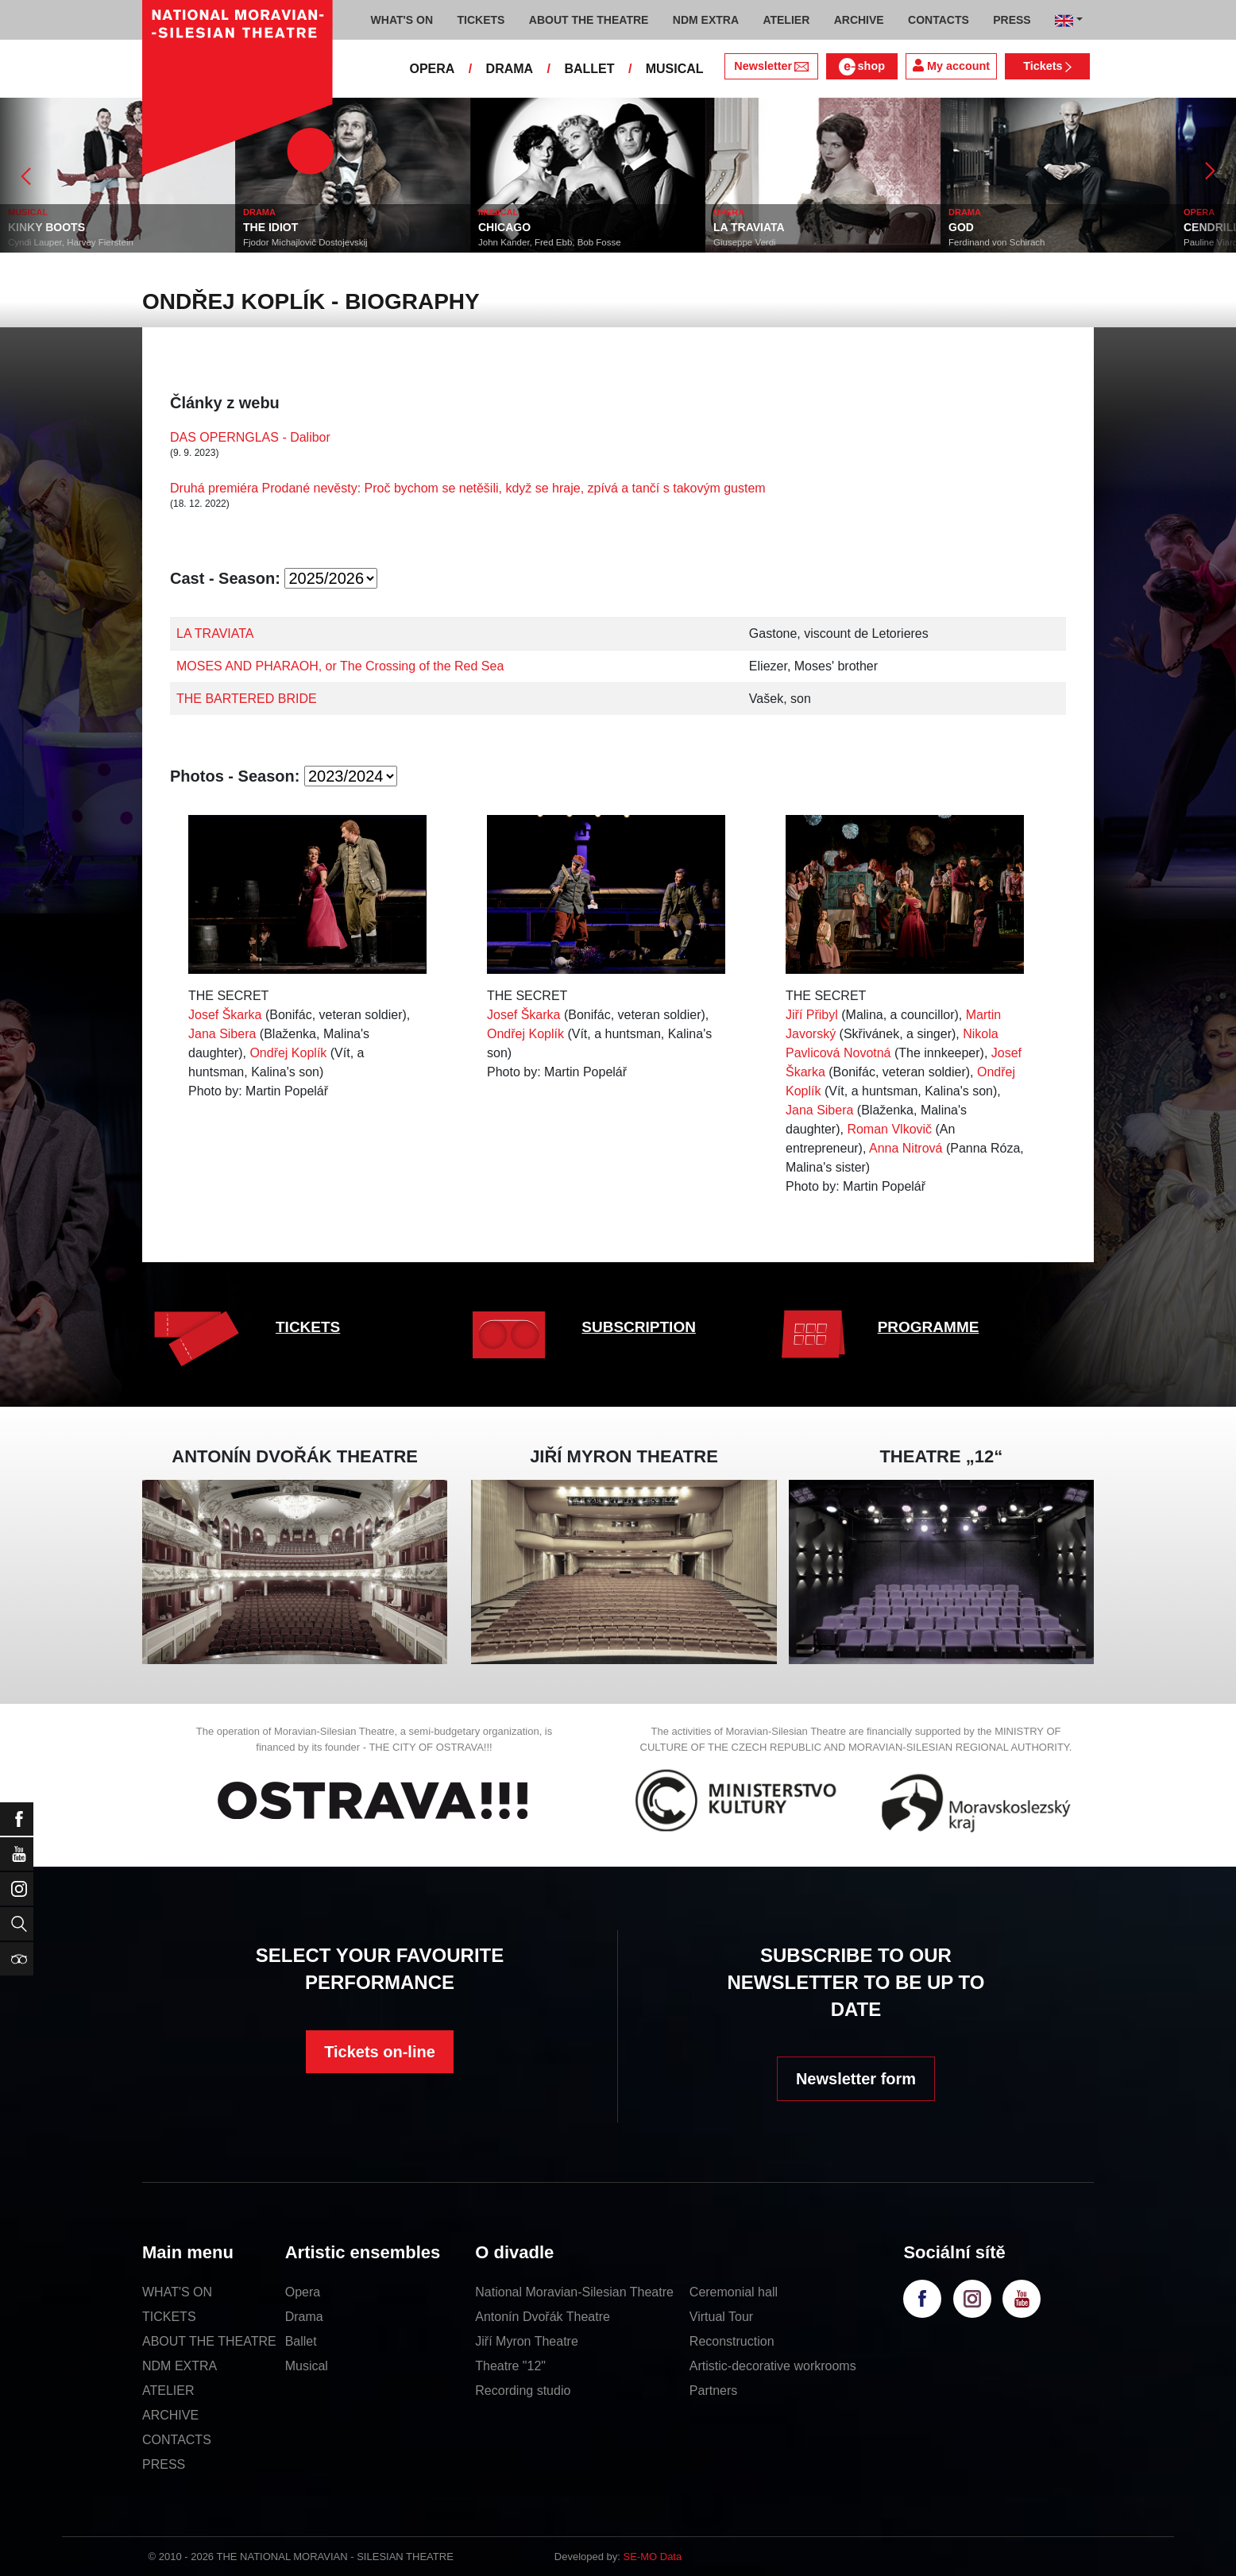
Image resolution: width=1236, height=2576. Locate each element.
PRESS (163, 2464)
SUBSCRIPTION (638, 1327)
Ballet (301, 2341)
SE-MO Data (653, 2556)
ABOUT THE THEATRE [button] (589, 20)
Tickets (1047, 66)
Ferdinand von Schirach (996, 242)
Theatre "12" (510, 2366)
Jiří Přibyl (812, 1015)
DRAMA (510, 68)
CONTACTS (176, 2440)
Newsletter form (856, 2078)
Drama (304, 2316)
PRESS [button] (1011, 20)
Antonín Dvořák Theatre (542, 2316)
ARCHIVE (859, 20)
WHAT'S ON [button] (402, 20)
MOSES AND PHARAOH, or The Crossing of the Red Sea (340, 666)
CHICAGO (504, 227)
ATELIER (168, 2390)
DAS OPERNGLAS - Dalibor (250, 437)
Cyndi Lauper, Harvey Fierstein (70, 242)
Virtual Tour (721, 2316)
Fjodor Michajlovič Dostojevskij (305, 242)
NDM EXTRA (179, 2366)
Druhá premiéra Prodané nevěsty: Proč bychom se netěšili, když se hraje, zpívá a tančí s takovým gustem (468, 488)
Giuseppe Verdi (744, 242)
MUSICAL (675, 68)
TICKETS (308, 1327)
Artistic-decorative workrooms (772, 2366)
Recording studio (522, 2390)
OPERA (431, 68)
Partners (713, 2390)
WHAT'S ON (177, 2292)
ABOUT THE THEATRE (209, 2341)
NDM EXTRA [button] (706, 20)
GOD (961, 227)
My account (951, 65)
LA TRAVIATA (749, 227)
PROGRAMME (928, 1327)
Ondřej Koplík (287, 1053)
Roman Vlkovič (889, 1129)
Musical (306, 2366)
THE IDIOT (270, 227)
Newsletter (771, 66)
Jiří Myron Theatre (526, 2341)
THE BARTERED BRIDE (246, 698)
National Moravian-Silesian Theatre (574, 2292)
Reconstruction (731, 2341)
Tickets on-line (379, 2051)
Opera (302, 2292)
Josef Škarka (224, 1015)
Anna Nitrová (906, 1148)
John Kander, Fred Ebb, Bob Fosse (549, 242)
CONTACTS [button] (938, 20)
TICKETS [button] (480, 20)
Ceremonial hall (733, 2292)
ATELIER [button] (786, 20)
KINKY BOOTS (46, 227)
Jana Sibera (222, 1034)
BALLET (589, 68)
